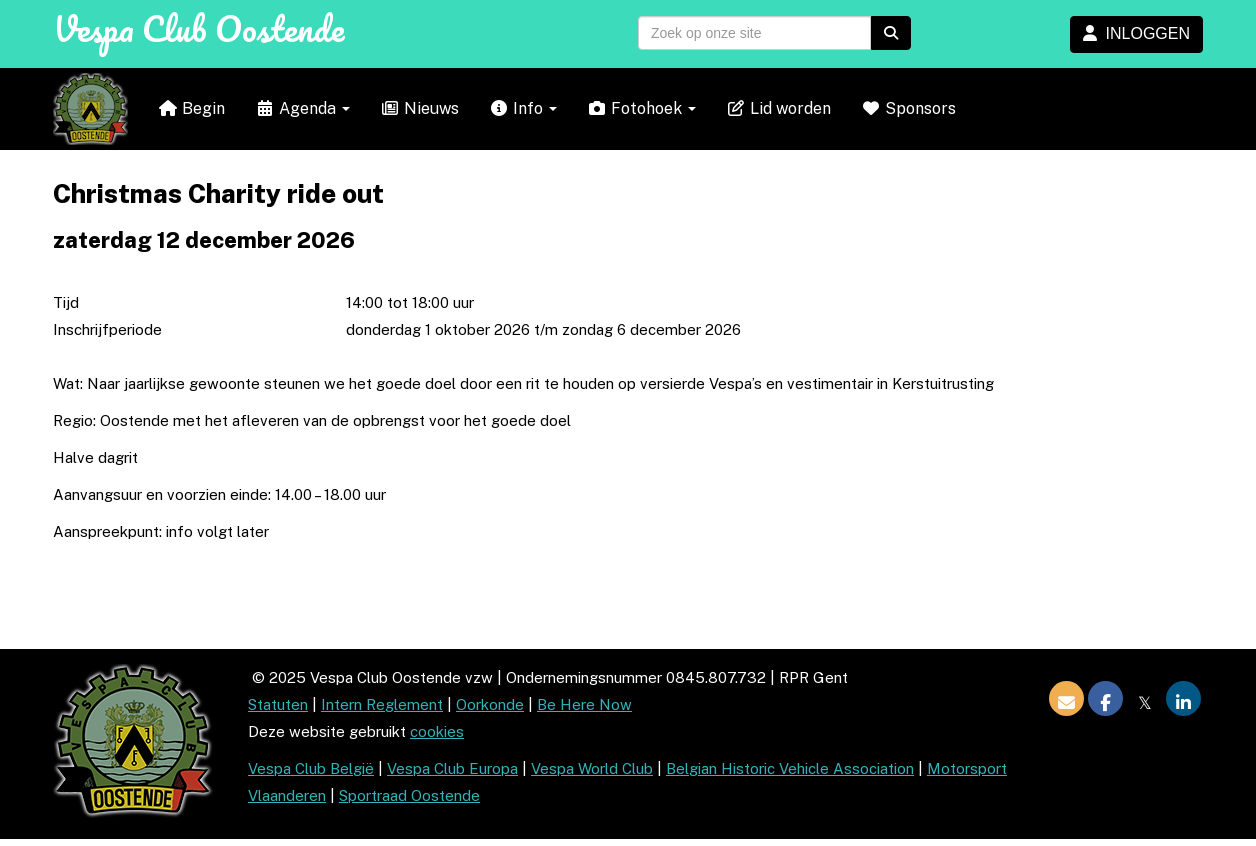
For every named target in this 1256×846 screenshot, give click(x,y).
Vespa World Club (592, 768)
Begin (191, 108)
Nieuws (419, 108)
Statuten (278, 704)
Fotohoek (641, 108)
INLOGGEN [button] (1136, 33)
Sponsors (908, 108)
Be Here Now (584, 704)
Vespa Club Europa (452, 768)
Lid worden (778, 108)
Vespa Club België (311, 768)
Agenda (302, 108)
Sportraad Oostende (409, 795)
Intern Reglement (382, 704)
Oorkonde (490, 704)
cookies (437, 731)
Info (523, 108)
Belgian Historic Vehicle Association (790, 768)
